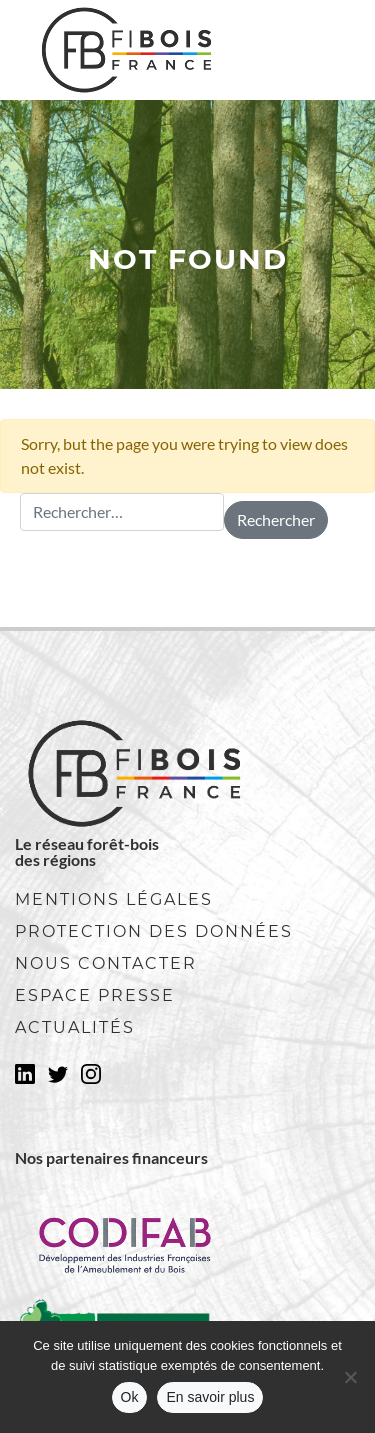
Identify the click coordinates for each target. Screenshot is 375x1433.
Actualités (75, 1027)
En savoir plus (210, 1397)
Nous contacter (106, 963)
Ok (130, 1397)
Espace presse (95, 995)
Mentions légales (114, 899)
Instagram (91, 1080)
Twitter (58, 1080)
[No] (350, 1377)
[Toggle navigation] (316, 50)
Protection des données (154, 931)
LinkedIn (25, 1080)
